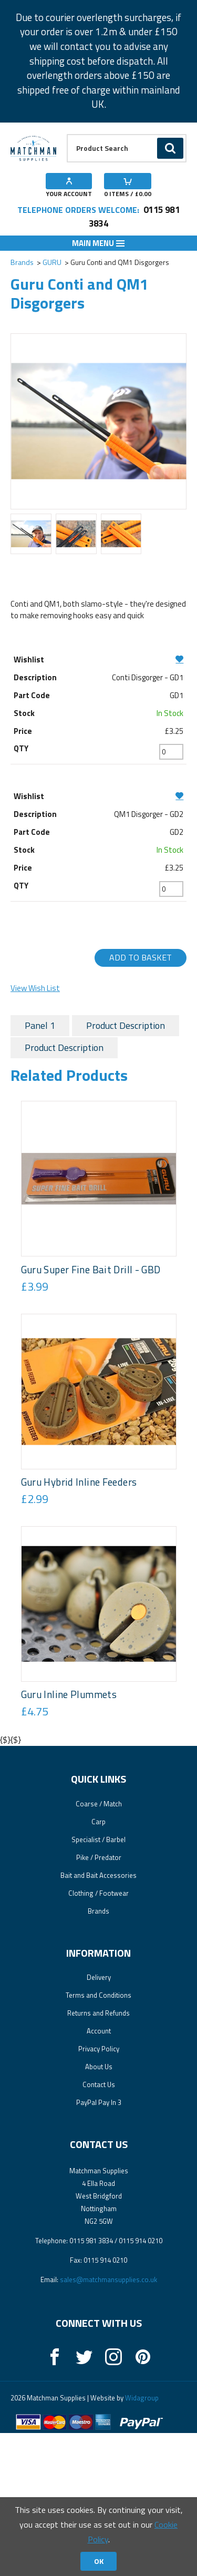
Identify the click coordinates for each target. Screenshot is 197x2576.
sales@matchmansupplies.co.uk (108, 2422)
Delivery (99, 2120)
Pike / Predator (98, 2000)
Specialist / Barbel (98, 1982)
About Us (98, 2209)
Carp (98, 1964)
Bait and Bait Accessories (98, 2018)
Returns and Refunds (98, 2156)
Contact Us (98, 2227)
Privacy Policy (98, 2191)
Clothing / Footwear (98, 2036)
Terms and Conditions (98, 2138)
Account (99, 2174)
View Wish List (35, 988)
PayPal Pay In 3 (98, 2245)
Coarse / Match (99, 1946)
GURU (52, 262)
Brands (22, 262)
